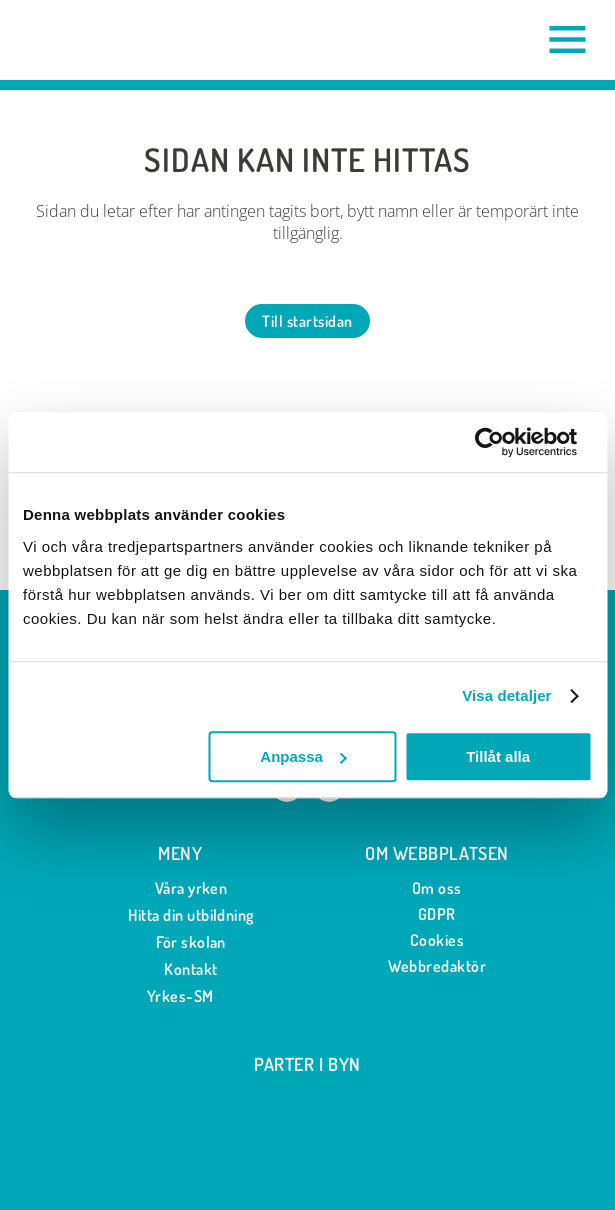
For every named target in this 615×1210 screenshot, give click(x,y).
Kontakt (179, 969)
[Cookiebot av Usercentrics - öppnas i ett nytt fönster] (504, 442)
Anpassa (303, 756)
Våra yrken (180, 888)
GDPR (437, 914)
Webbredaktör (437, 966)
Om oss (437, 888)
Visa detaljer (506, 695)
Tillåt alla (498, 756)
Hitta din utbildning (180, 915)
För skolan (180, 942)
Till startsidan (307, 321)
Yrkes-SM (180, 996)
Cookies (437, 940)
